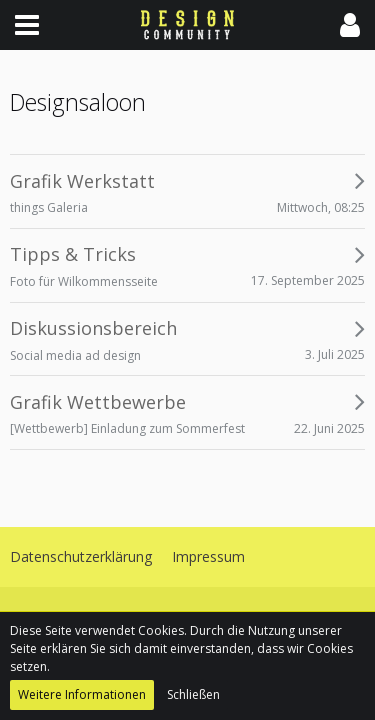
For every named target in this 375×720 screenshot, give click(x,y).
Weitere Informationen (82, 694)
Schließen (193, 694)
